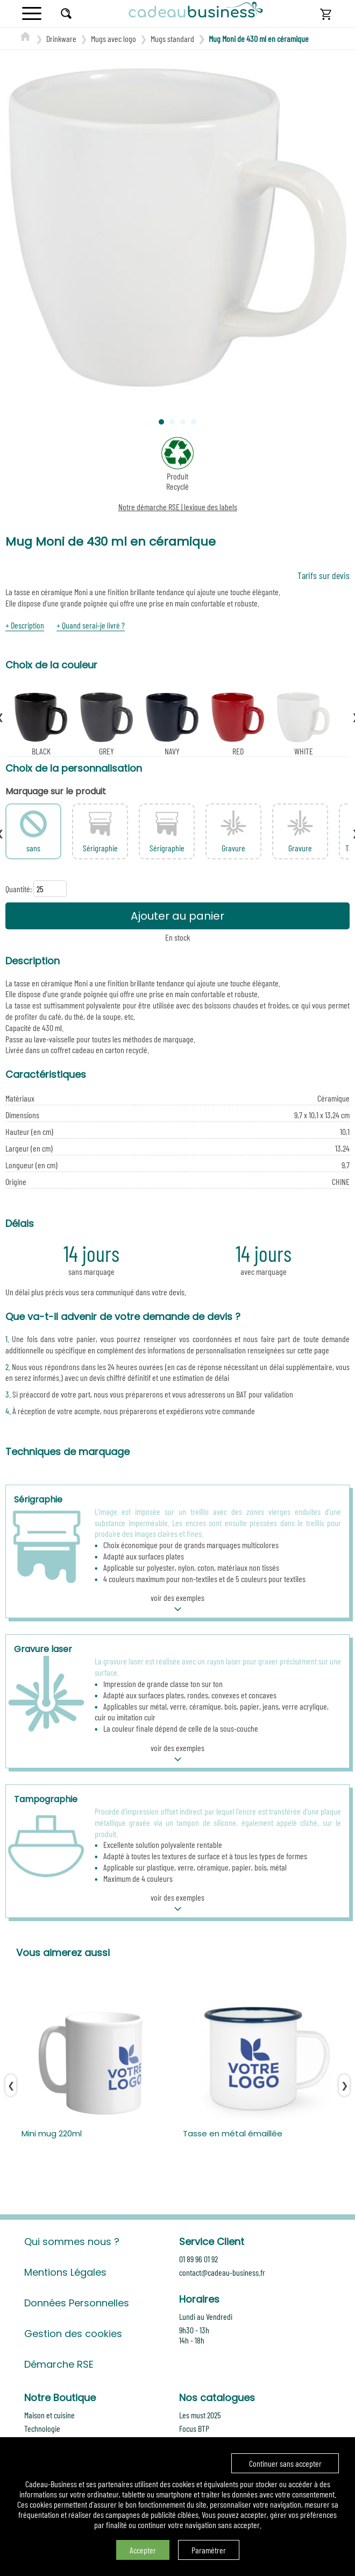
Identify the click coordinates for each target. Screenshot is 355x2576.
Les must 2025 (200, 2415)
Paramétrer (208, 2550)
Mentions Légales (65, 2272)
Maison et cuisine (49, 2415)
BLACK (41, 723)
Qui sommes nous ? (71, 2241)
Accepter (143, 2550)
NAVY (172, 723)
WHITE (303, 723)
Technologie (42, 2428)
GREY (106, 723)
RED (238, 723)
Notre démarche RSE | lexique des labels (177, 507)
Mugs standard (172, 38)
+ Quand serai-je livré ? (90, 625)
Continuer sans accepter (285, 2463)
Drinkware (61, 38)
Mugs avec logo (113, 38)
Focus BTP (194, 2428)
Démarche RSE (59, 2364)
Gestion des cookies (73, 2333)
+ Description (24, 625)
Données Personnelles (76, 2303)
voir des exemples (177, 1604)
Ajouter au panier (177, 915)
